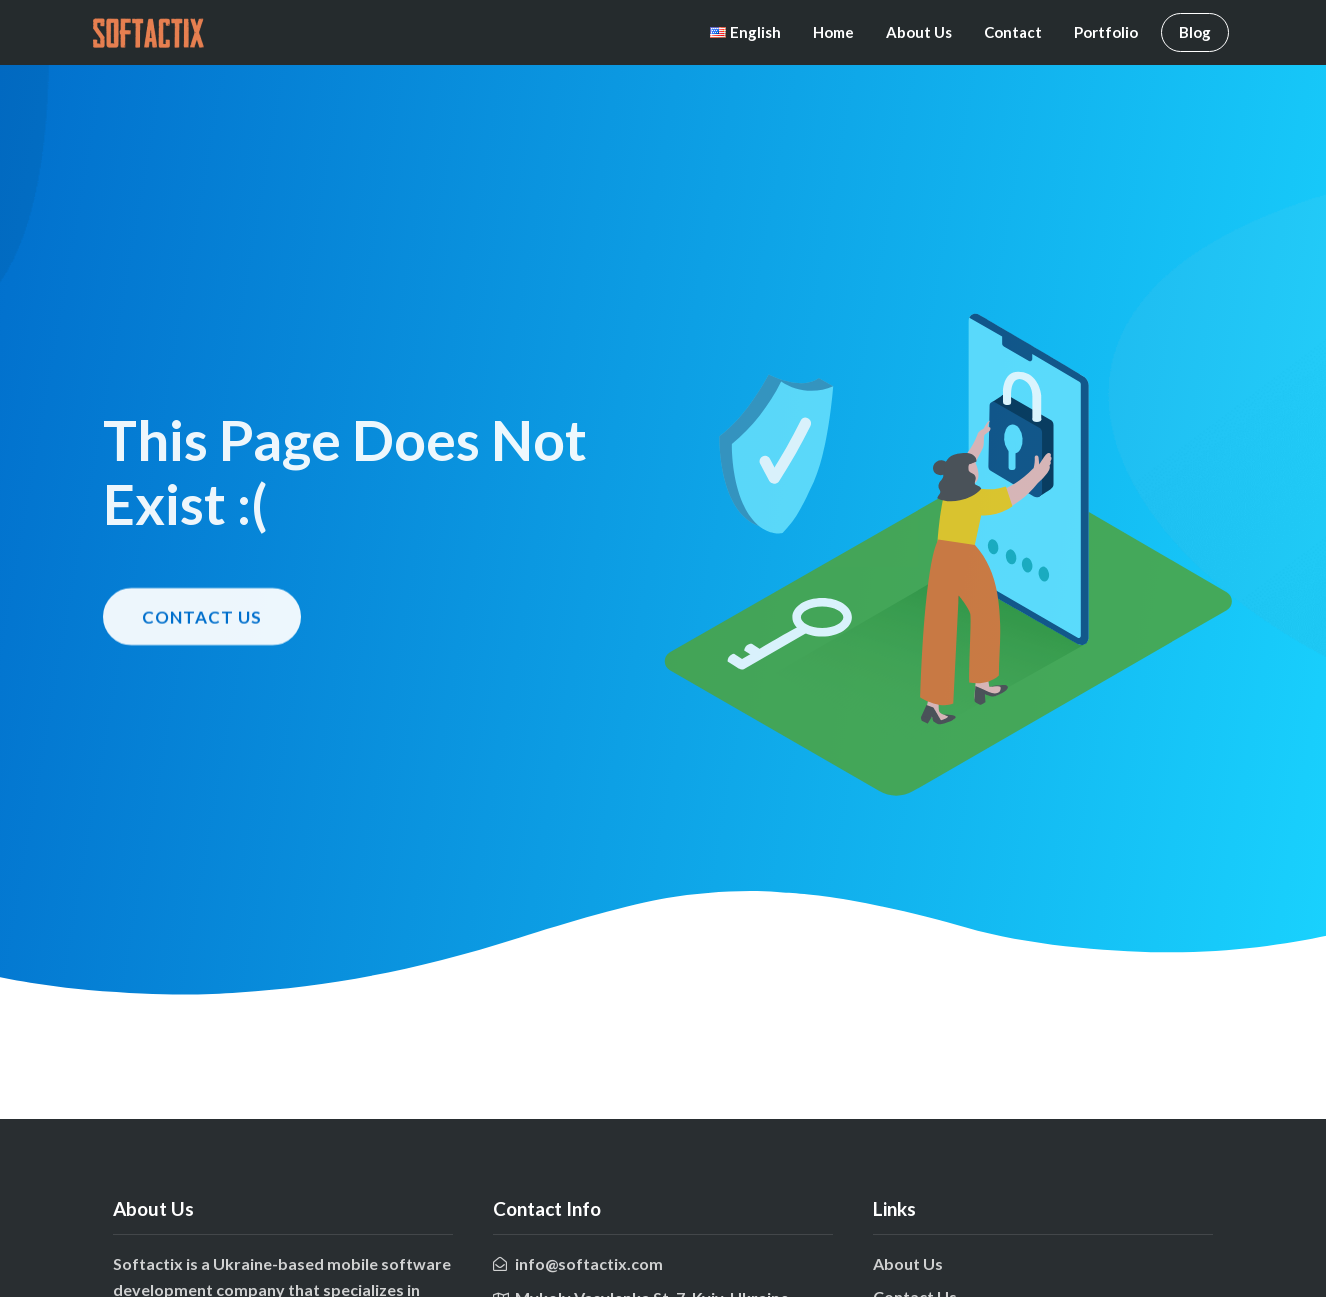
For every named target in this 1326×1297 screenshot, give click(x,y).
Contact (1013, 32)
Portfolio (1106, 32)
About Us (919, 32)
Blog (1195, 32)
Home (833, 32)
